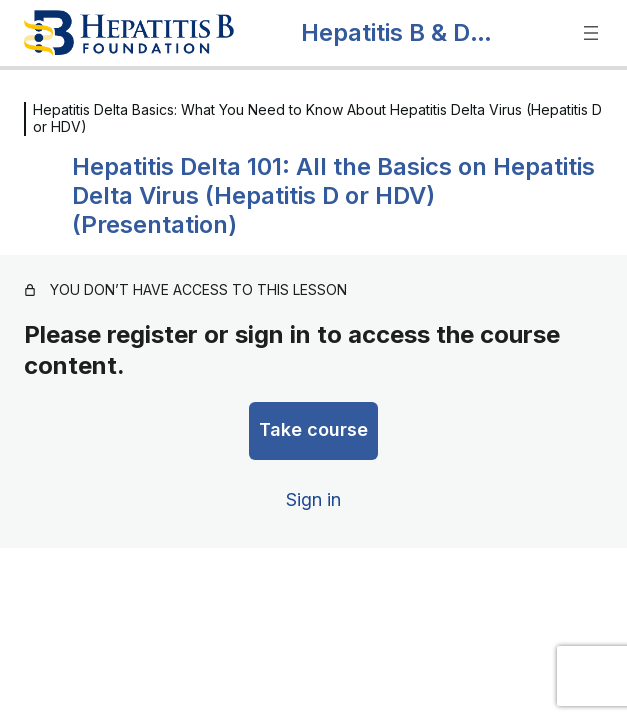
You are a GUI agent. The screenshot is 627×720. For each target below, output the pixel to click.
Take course (313, 429)
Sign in (313, 499)
